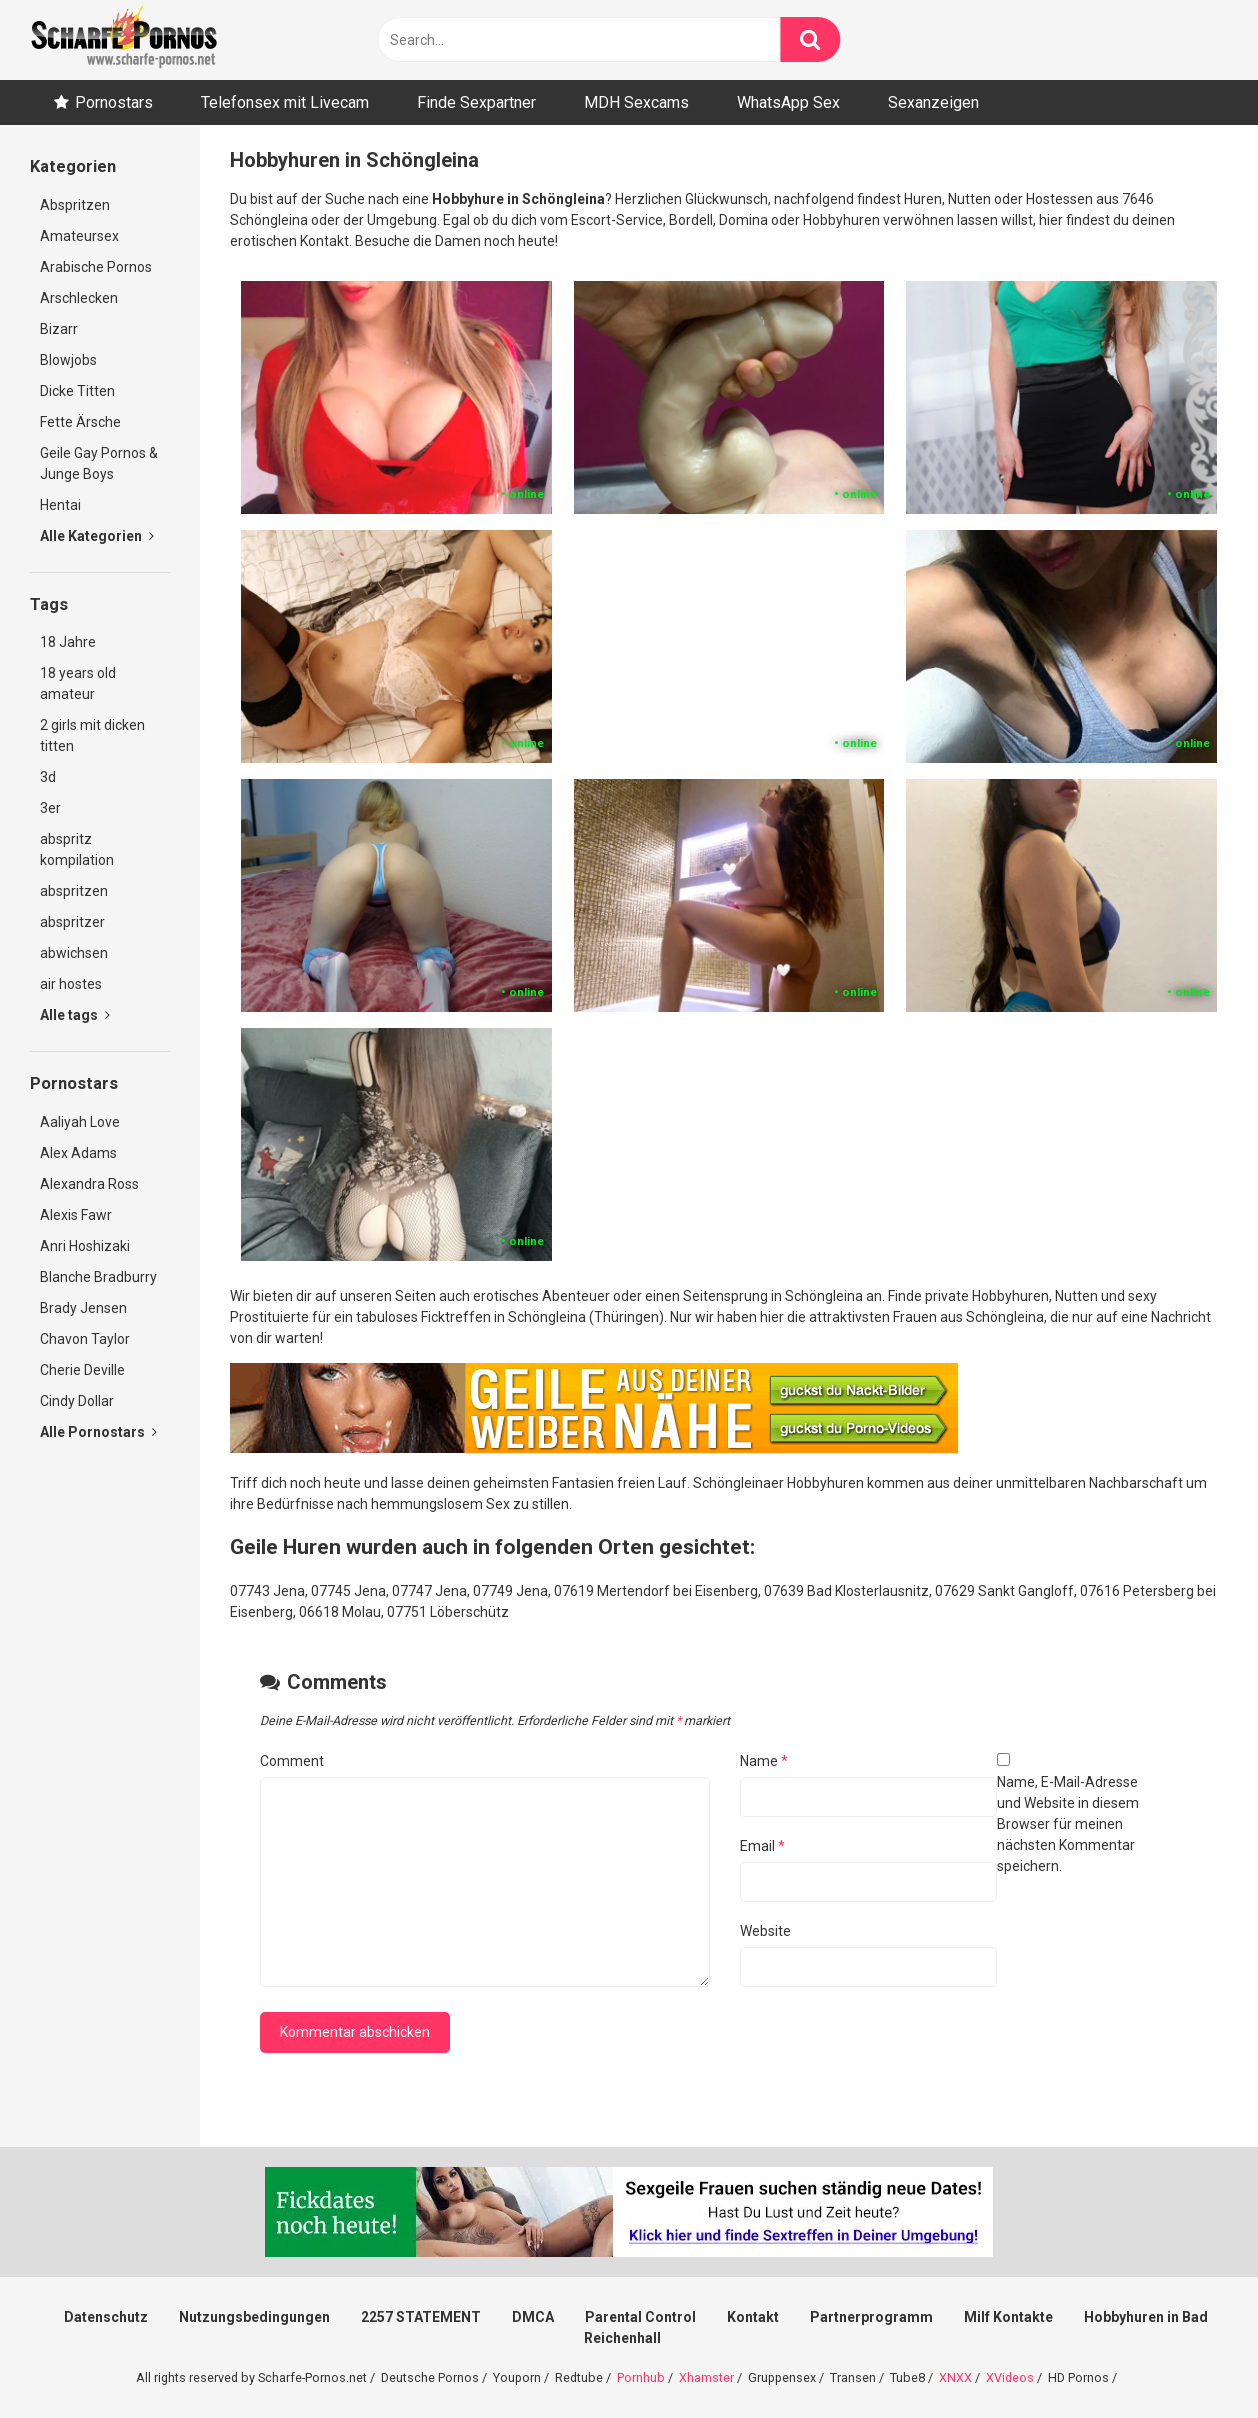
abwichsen (74, 953)
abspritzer (72, 922)
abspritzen (74, 891)
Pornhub (641, 2377)
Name (764, 1761)
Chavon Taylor (85, 1339)
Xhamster (706, 2377)
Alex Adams (78, 1153)
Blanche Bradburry (98, 1277)
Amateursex (79, 236)
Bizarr (59, 329)
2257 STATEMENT (421, 2317)
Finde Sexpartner (476, 102)
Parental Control (640, 2317)
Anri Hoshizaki (85, 1246)
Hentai (60, 505)
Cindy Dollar (77, 1401)
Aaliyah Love (80, 1122)
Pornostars (114, 102)
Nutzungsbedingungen (254, 2317)
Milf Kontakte (1008, 2317)
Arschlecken (79, 298)
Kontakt (753, 2317)
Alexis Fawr (76, 1215)
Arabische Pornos (96, 267)
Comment (292, 1761)
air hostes (71, 984)
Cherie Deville (82, 1370)
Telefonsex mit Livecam (285, 102)
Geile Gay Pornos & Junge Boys (99, 463)
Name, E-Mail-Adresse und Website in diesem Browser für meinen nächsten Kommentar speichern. (1068, 1824)
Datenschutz (106, 2317)
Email (762, 1846)
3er (50, 808)
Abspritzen (75, 205)
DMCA (533, 2317)
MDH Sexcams (636, 102)
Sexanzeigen (933, 102)
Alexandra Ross (89, 1184)
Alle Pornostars (98, 1432)
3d (48, 777)
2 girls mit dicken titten (92, 735)
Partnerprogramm (871, 2317)
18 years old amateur (78, 683)
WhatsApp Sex (788, 102)
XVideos (1010, 2377)
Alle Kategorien (97, 536)
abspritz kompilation (77, 849)
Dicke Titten (77, 391)
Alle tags (75, 1015)
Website (765, 1931)
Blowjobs (68, 360)
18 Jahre (68, 642)
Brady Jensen (83, 1308)
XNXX (955, 2377)
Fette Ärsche (80, 422)
